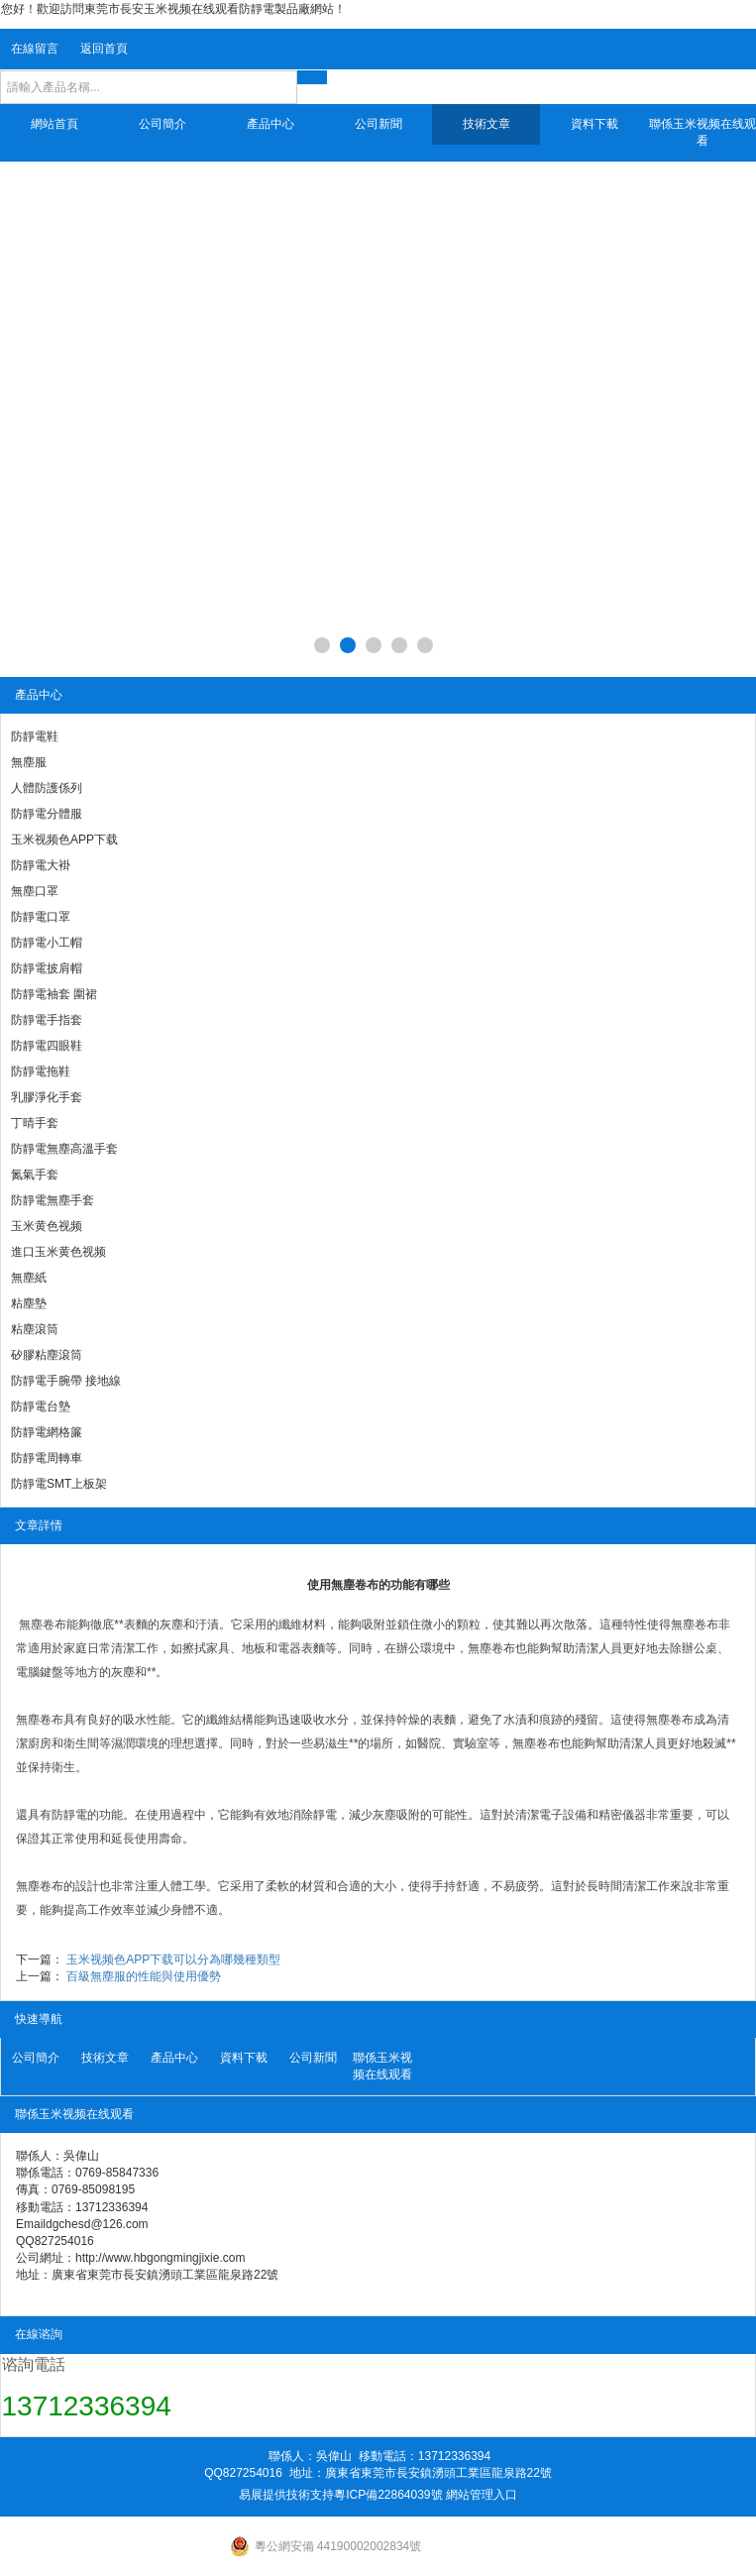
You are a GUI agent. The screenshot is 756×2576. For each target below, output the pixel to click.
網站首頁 (54, 124)
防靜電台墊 (40, 1406)
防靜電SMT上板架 (59, 1484)
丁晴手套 (34, 1123)
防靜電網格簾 (46, 1432)
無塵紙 (29, 1278)
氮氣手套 (34, 1174)
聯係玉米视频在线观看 (702, 132)
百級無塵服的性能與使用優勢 (143, 1976)
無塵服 (29, 762)
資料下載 (594, 124)
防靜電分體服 (46, 814)
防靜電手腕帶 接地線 (66, 1381)
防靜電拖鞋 (40, 1071)
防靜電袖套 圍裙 (54, 994)
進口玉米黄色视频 (58, 1252)
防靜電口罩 (40, 917)
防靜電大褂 (40, 865)
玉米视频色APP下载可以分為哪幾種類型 (173, 1959)
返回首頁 (104, 49)
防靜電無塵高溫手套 (64, 1149)
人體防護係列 (46, 788)
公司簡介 (162, 124)
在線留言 (34, 49)
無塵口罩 (34, 891)
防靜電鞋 (34, 736)
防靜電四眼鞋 (46, 1046)
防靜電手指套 (46, 1020)
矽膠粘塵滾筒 (46, 1355)
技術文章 (486, 124)
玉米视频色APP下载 (64, 839)
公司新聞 (378, 124)
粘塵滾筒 (34, 1329)
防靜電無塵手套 (52, 1200)
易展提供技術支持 (286, 2495)
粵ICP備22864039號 (388, 2495)
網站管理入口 (481, 2495)
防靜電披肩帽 (46, 968)
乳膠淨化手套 (46, 1097)
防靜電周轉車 (46, 1458)
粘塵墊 (29, 1303)
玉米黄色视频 (46, 1226)
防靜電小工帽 (46, 943)
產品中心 (270, 124)
